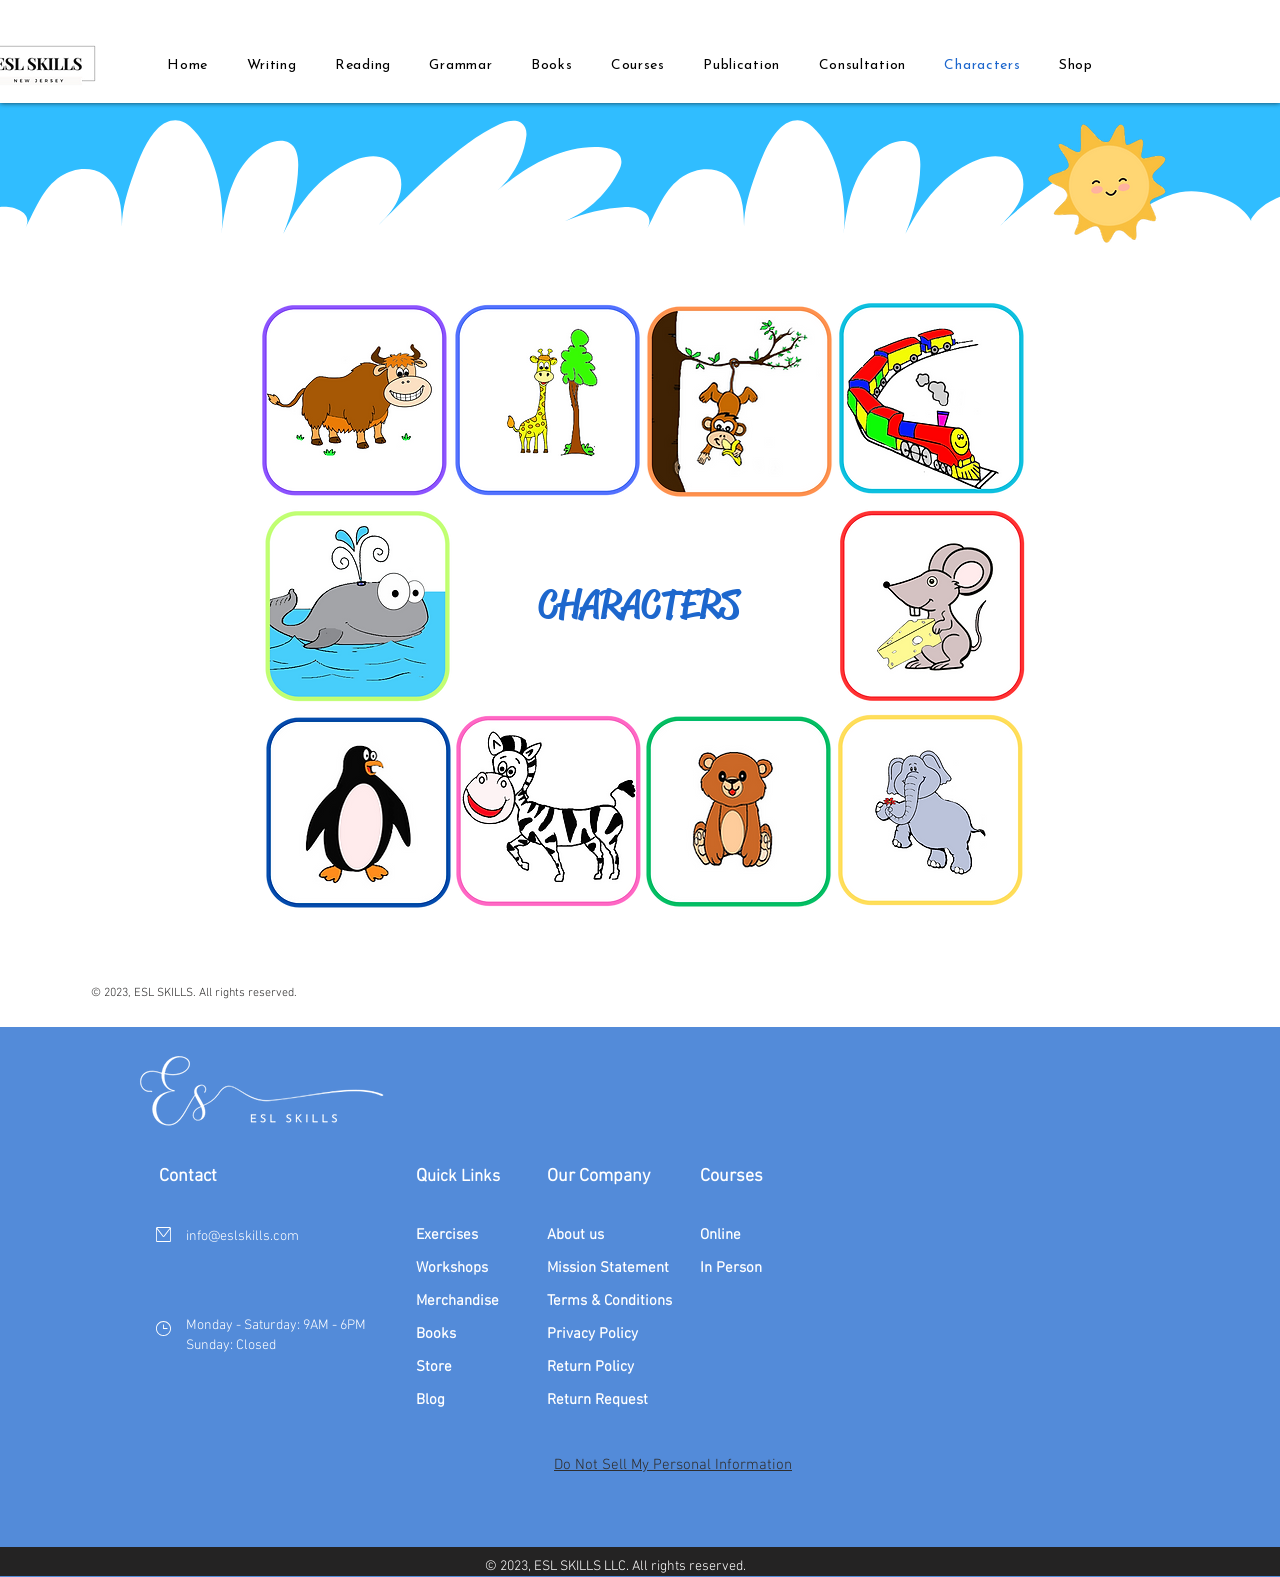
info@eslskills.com (242, 1236)
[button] (552, 65)
